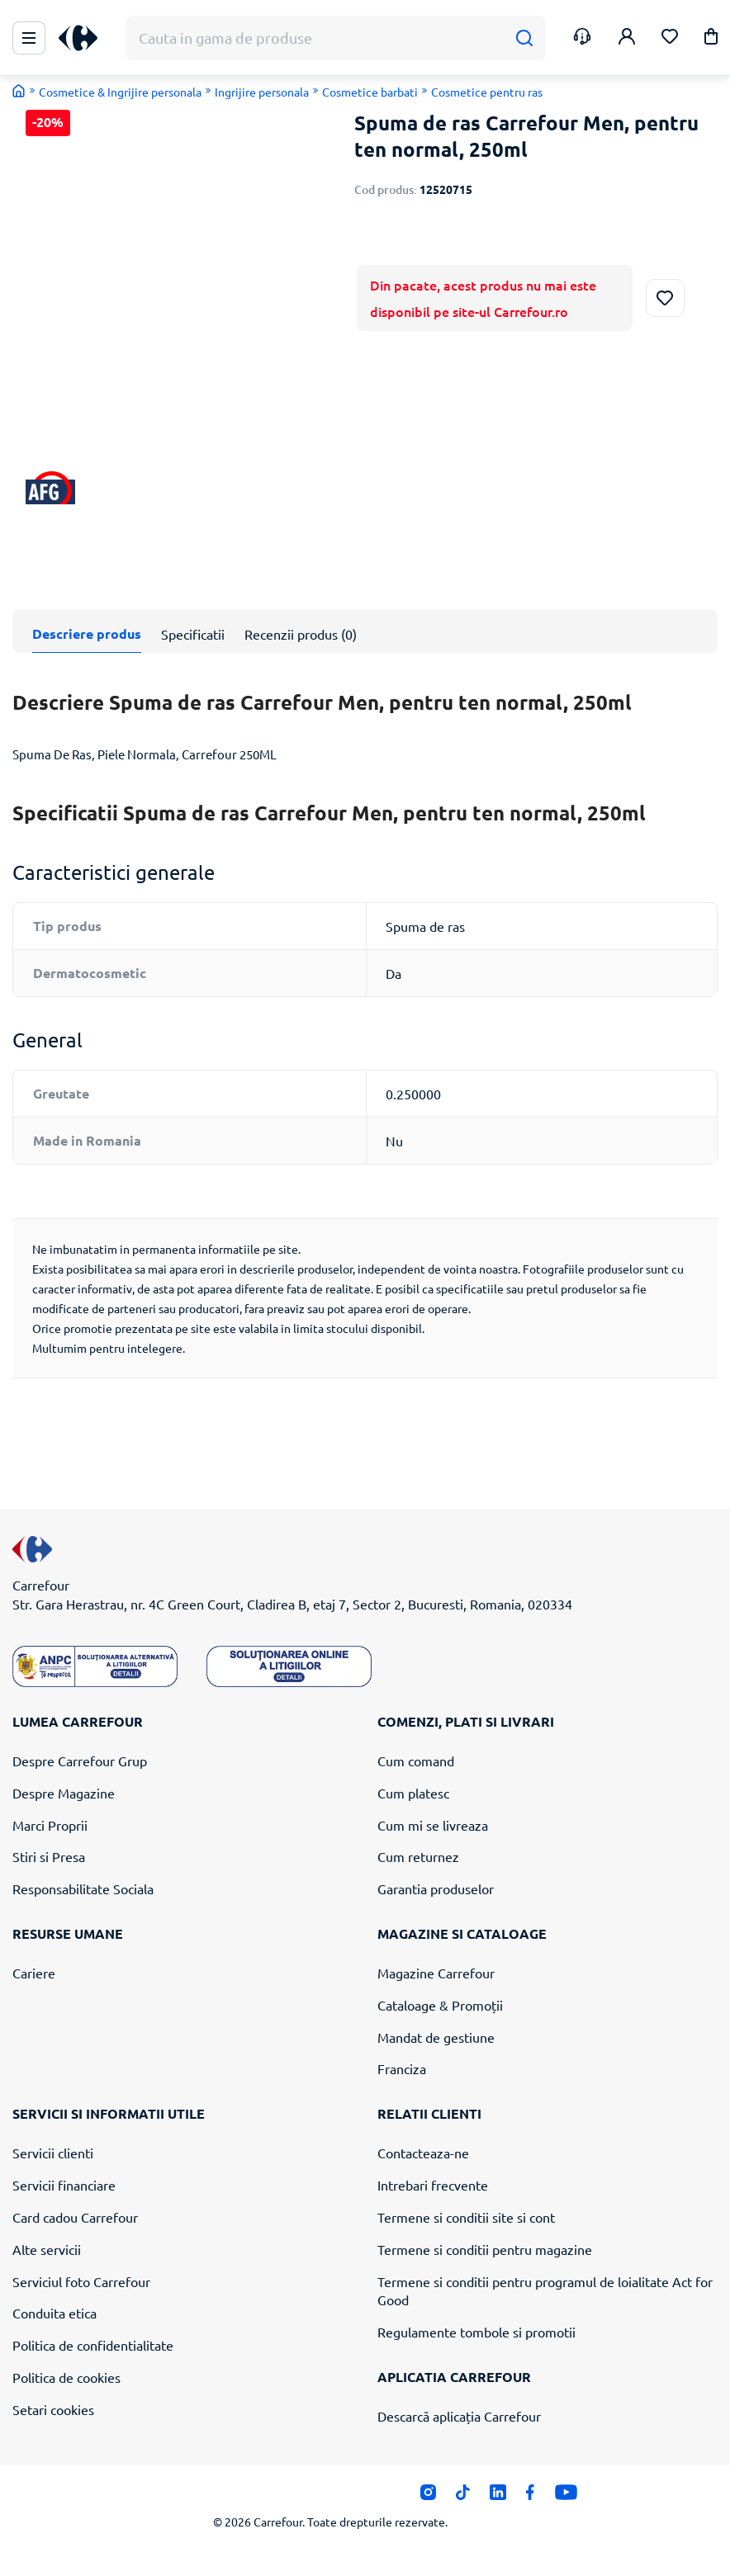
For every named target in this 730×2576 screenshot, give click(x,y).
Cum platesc (413, 1792)
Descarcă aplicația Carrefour (459, 2416)
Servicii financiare (64, 2185)
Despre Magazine (63, 1792)
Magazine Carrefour (436, 1972)
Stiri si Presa (48, 1856)
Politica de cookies (66, 2377)
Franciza (401, 2068)
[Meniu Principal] (28, 37)
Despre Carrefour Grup (79, 1760)
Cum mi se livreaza (432, 1824)
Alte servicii (46, 2248)
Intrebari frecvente (432, 2185)
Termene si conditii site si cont (466, 2217)
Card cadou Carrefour (75, 2217)
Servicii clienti (52, 2152)
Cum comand (415, 1760)
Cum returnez (418, 1856)
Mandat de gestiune (436, 2036)
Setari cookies (53, 2409)
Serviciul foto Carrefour (81, 2280)
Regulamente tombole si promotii (476, 2331)
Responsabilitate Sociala (83, 1888)
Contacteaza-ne (423, 2152)
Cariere (33, 1972)
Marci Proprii (50, 1824)
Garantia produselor (435, 1888)
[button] (711, 39)
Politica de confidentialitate (92, 2345)
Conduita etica (54, 2312)
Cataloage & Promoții (440, 2005)
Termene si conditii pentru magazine (484, 2248)
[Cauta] (524, 38)
